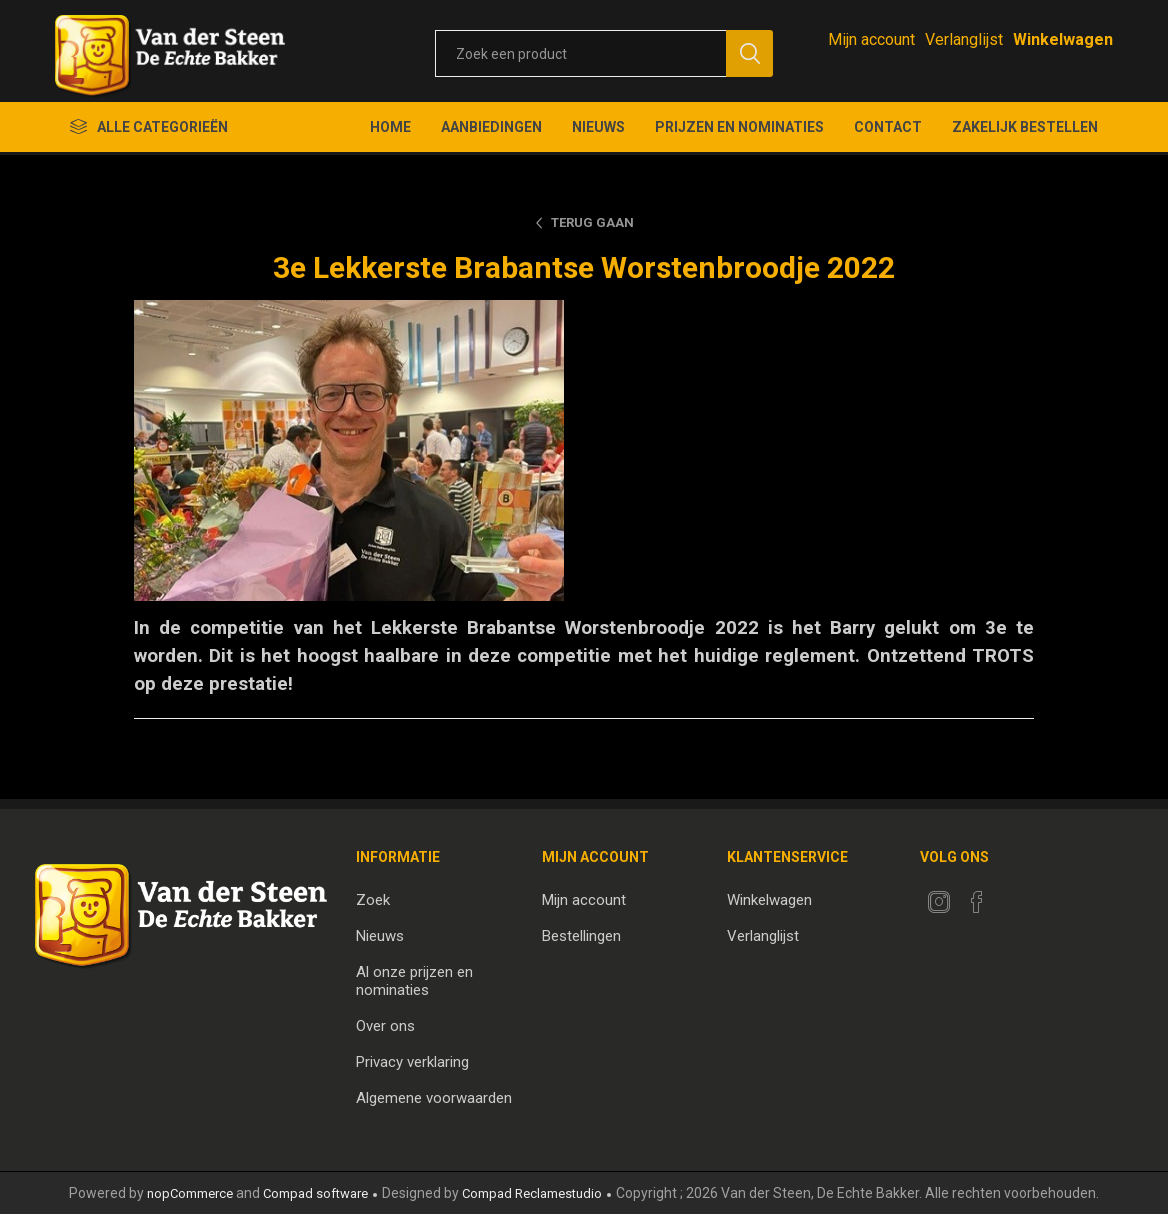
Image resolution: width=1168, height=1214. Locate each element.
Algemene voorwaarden (434, 1098)
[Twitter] (939, 902)
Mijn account (871, 39)
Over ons (385, 1026)
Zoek (373, 900)
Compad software (315, 1193)
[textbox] (580, 53)
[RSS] (1015, 896)
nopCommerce (190, 1193)
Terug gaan (592, 222)
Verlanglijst (763, 936)
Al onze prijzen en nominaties (414, 981)
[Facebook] (977, 902)
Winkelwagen (769, 900)
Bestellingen (581, 936)
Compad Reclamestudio (532, 1193)
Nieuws (380, 936)
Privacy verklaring (412, 1062)
